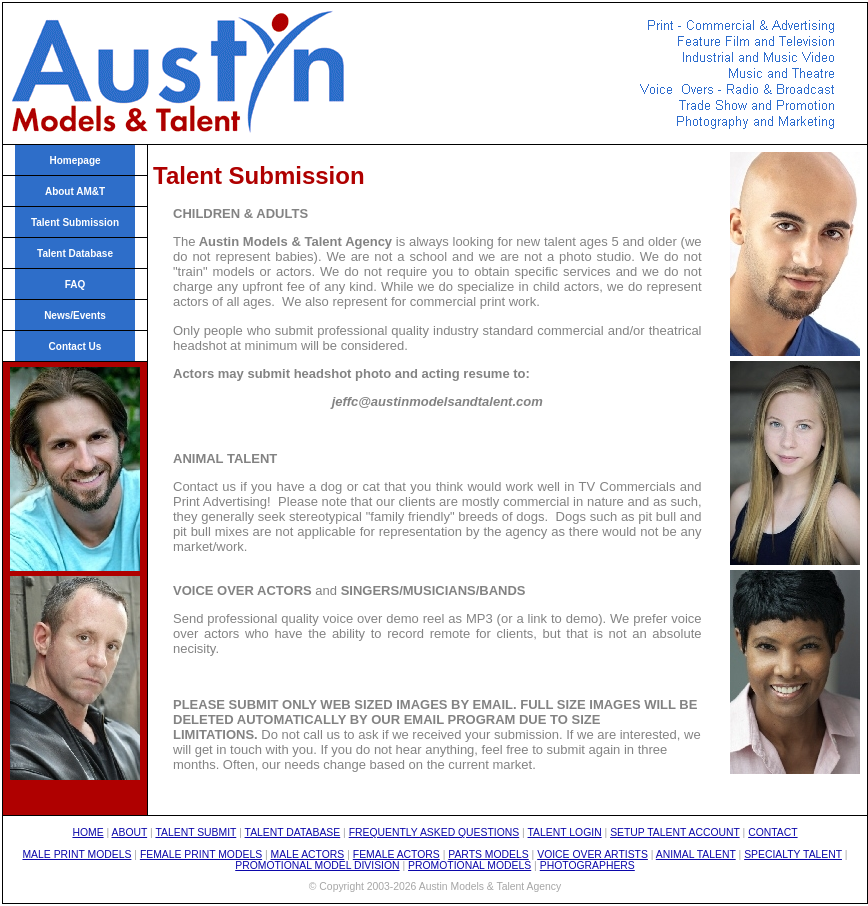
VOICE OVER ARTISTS (592, 854)
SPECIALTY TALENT (793, 854)
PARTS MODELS (488, 854)
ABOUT (130, 832)
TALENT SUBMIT (195, 832)
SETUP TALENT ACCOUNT (675, 832)
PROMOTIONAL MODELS (469, 865)
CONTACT (772, 832)
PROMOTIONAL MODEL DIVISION (317, 865)
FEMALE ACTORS (396, 854)
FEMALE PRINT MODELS (201, 854)
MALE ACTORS (308, 854)
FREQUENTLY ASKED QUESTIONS (434, 832)
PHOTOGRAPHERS (587, 865)
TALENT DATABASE (293, 832)
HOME (87, 832)
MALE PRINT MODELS (76, 854)
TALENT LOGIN (565, 832)
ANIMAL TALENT (696, 854)
